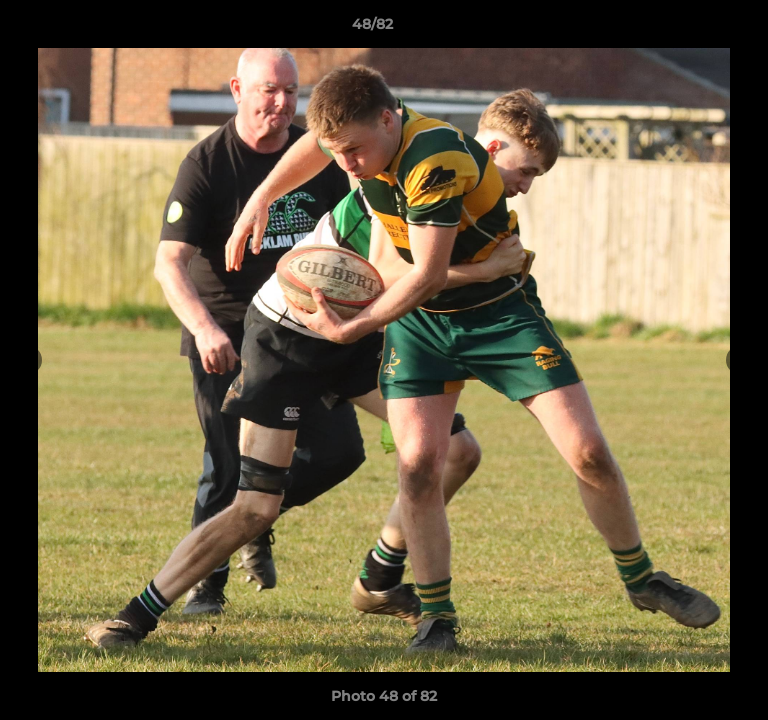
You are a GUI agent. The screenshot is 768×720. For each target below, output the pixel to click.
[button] (696, 29)
